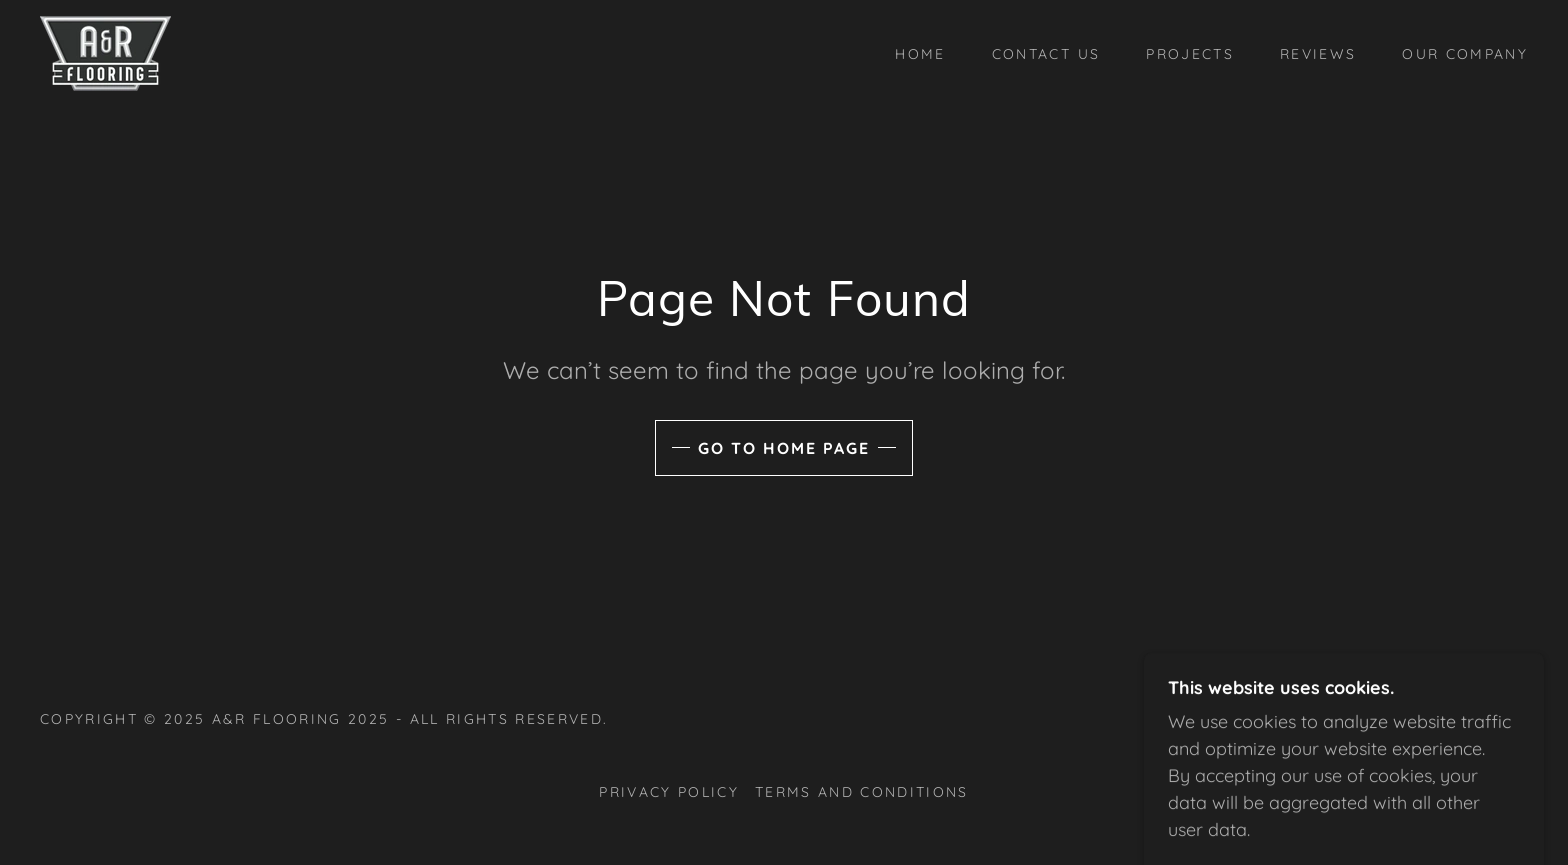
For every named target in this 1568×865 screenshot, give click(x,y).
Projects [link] (1190, 54)
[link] (105, 51)
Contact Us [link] (1046, 54)
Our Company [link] (1465, 54)
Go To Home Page (784, 448)
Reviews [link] (1318, 54)
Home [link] (920, 54)
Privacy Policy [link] (669, 792)
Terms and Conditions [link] (862, 792)
